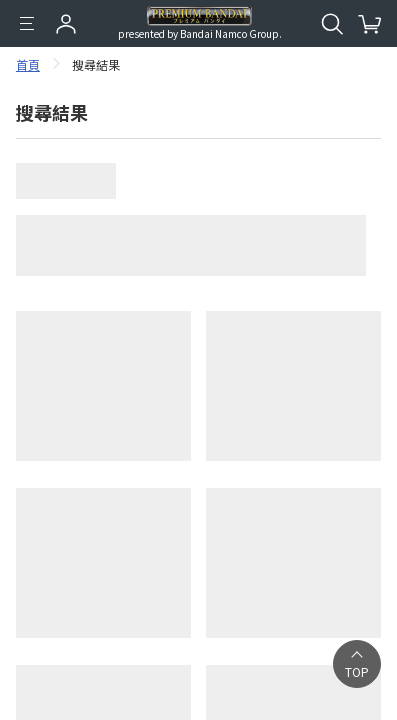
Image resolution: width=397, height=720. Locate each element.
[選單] (27, 24)
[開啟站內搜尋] (332, 24)
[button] (357, 664)
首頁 (28, 64)
